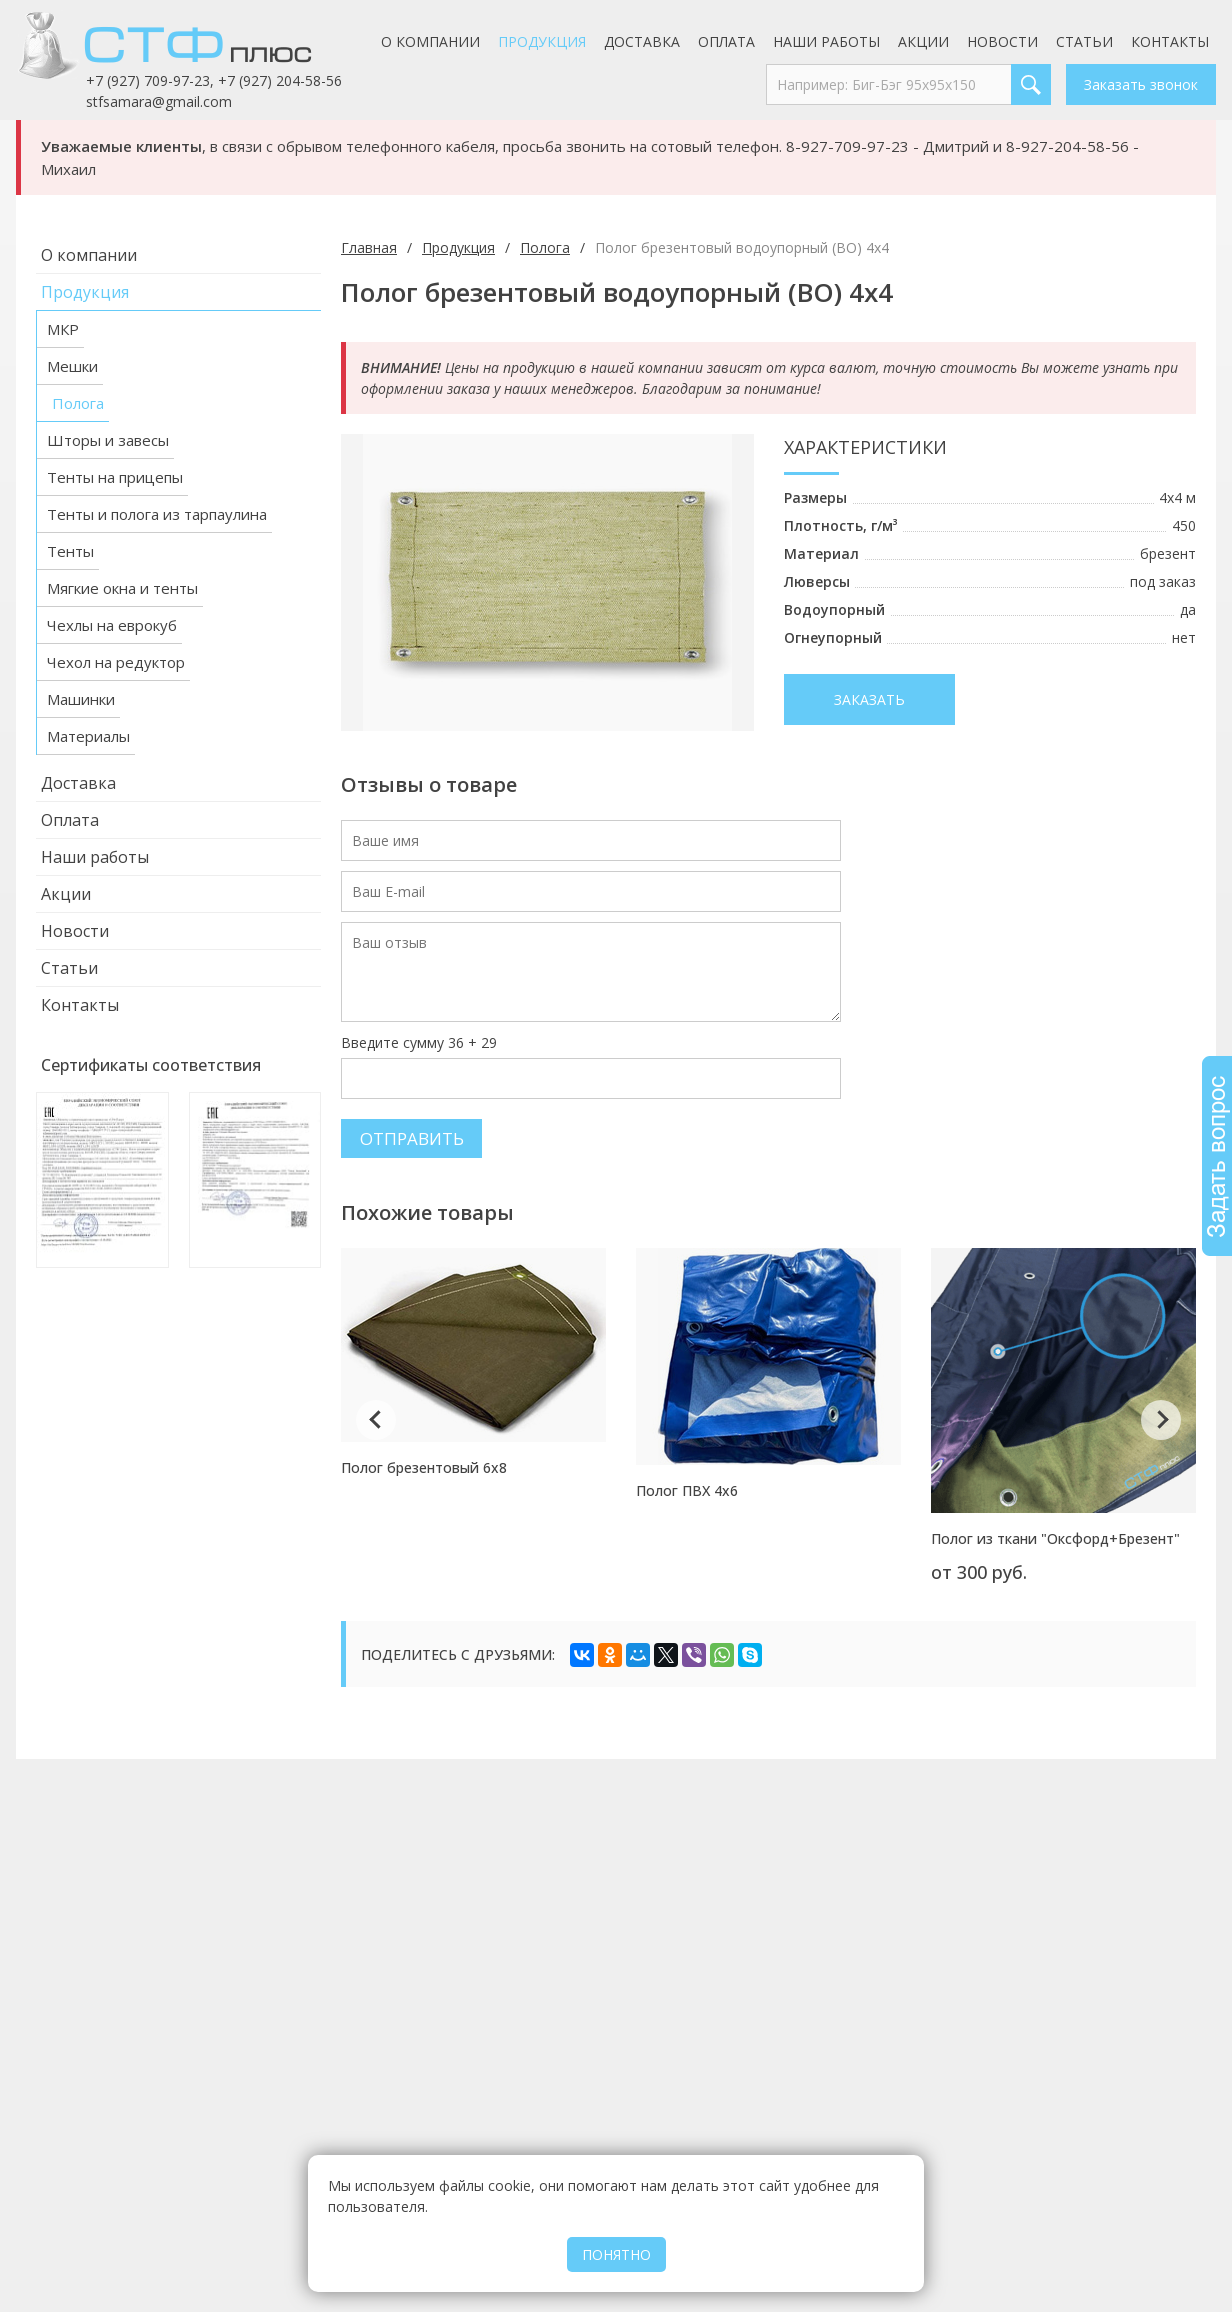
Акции (923, 41)
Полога (78, 403)
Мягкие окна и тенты (122, 588)
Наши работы (826, 41)
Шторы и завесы (108, 440)
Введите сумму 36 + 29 (419, 1042)
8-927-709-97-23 (847, 146)
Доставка (642, 41)
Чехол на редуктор (116, 662)
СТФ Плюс (191, 45)
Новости (1002, 41)
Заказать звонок (1141, 84)
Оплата (726, 41)
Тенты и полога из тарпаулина (157, 514)
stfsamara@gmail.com (159, 101)
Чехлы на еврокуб (112, 625)
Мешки (72, 366)
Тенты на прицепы (115, 477)
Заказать (869, 699)
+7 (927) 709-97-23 (148, 80)
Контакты (1170, 41)
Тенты (70, 551)
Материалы (88, 736)
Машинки (81, 699)
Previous (376, 1420)
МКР (63, 329)
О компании (430, 41)
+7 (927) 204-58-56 (280, 80)
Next (1161, 1420)
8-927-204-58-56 (1067, 146)
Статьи (1084, 41)
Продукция (542, 41)
